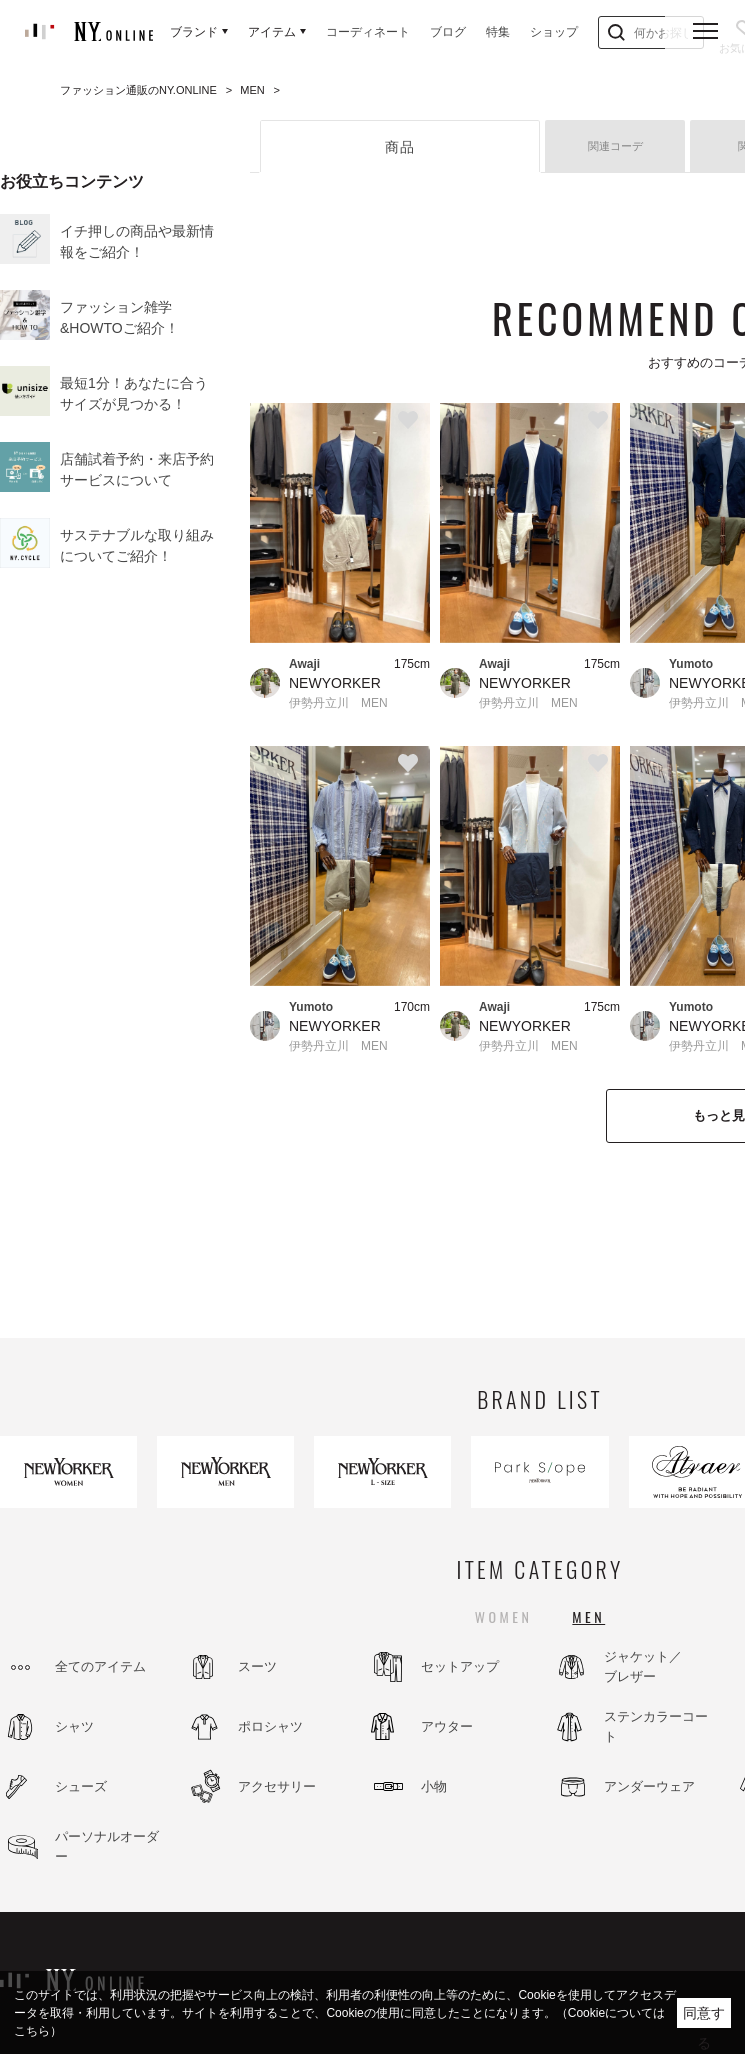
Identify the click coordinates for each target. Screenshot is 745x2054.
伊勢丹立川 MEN (338, 703)
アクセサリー (277, 1786)
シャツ (74, 1726)
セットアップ (460, 1666)
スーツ (257, 1666)
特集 (498, 32)
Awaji (304, 664)
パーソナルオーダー (107, 1846)
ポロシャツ (270, 1726)
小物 (434, 1786)
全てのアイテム (100, 1666)
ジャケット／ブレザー (643, 1666)
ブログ (448, 32)
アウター (447, 1726)
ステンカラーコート (656, 1726)
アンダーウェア (649, 1786)
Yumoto (311, 1007)
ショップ (554, 32)
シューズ (81, 1786)
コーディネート (368, 32)
